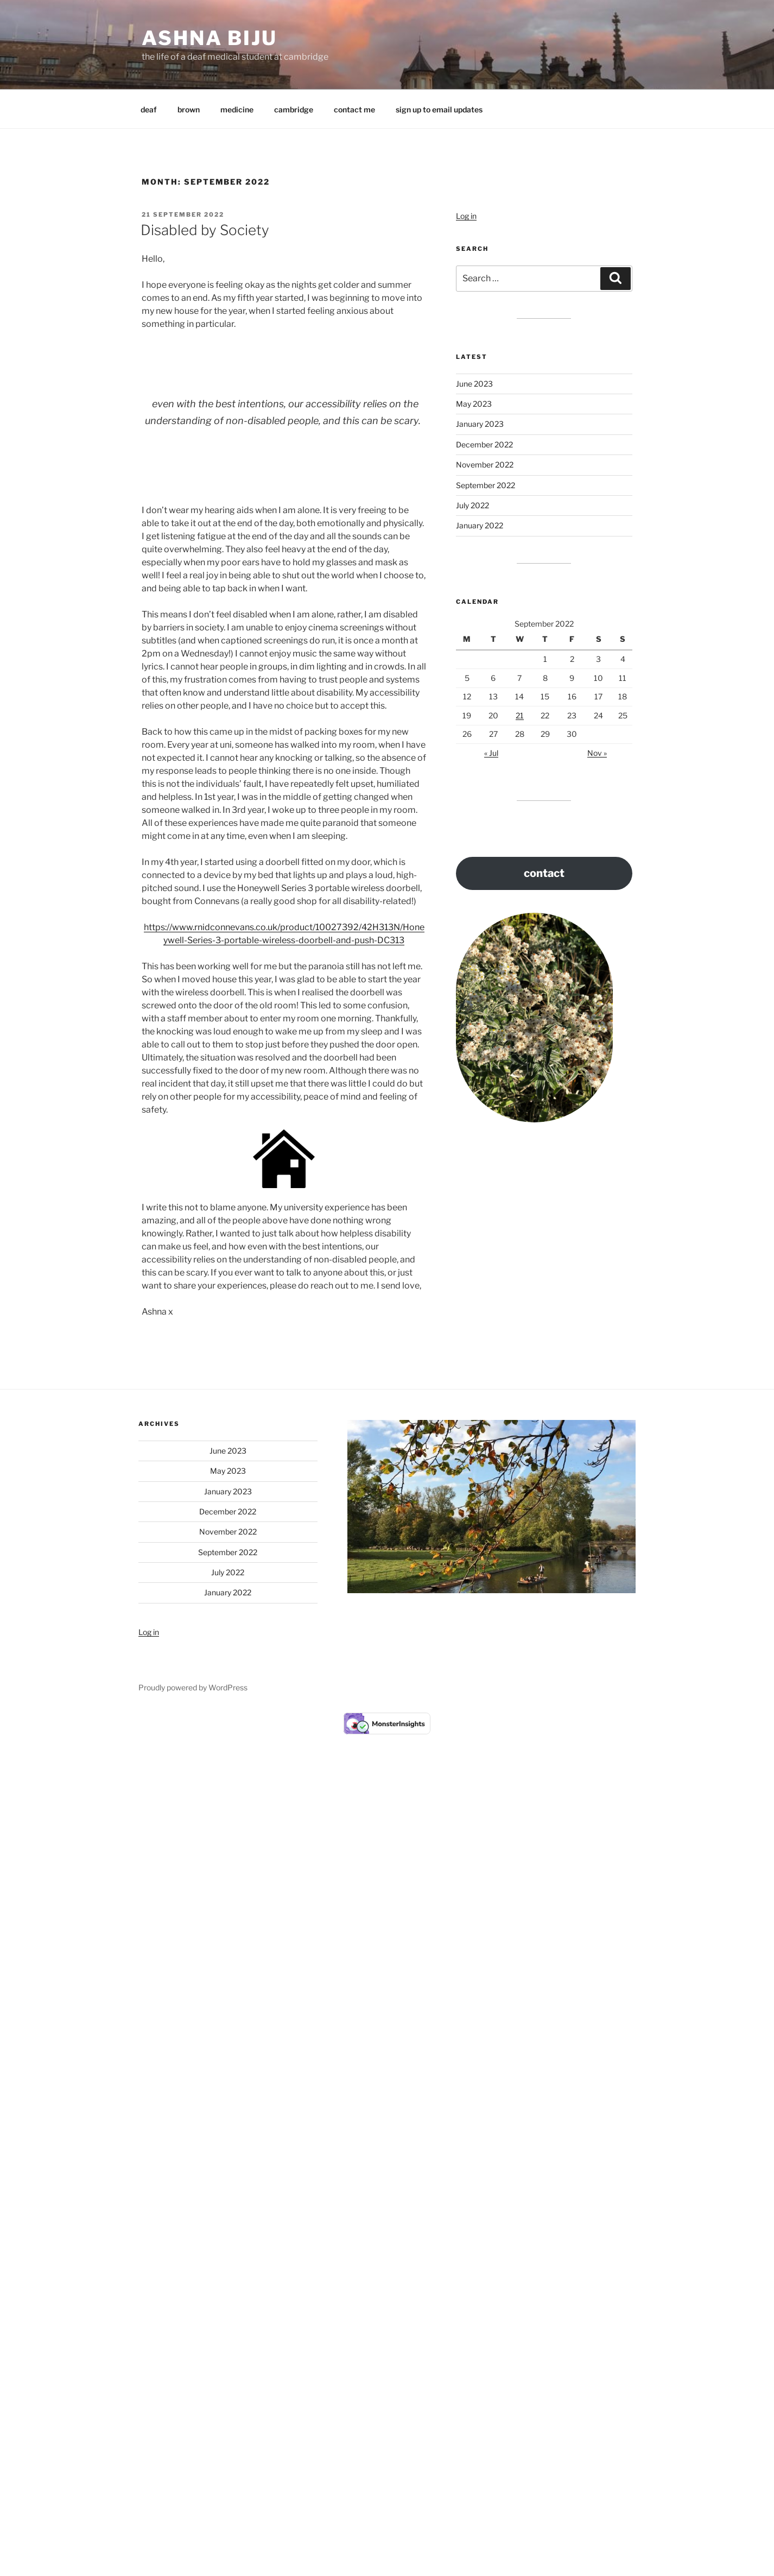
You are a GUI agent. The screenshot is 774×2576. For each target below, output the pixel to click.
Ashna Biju (209, 38)
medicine (236, 109)
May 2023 (474, 403)
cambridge (293, 109)
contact (544, 873)
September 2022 (485, 485)
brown (188, 109)
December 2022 (484, 444)
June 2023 (474, 383)
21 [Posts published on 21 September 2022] (520, 715)
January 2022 (479, 525)
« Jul (491, 752)
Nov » (597, 752)
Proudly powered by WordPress (193, 1687)
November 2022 (484, 464)
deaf (149, 109)
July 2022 (472, 505)
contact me (354, 109)
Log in (466, 215)
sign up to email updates (439, 109)
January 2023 (480, 423)
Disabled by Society (205, 230)
